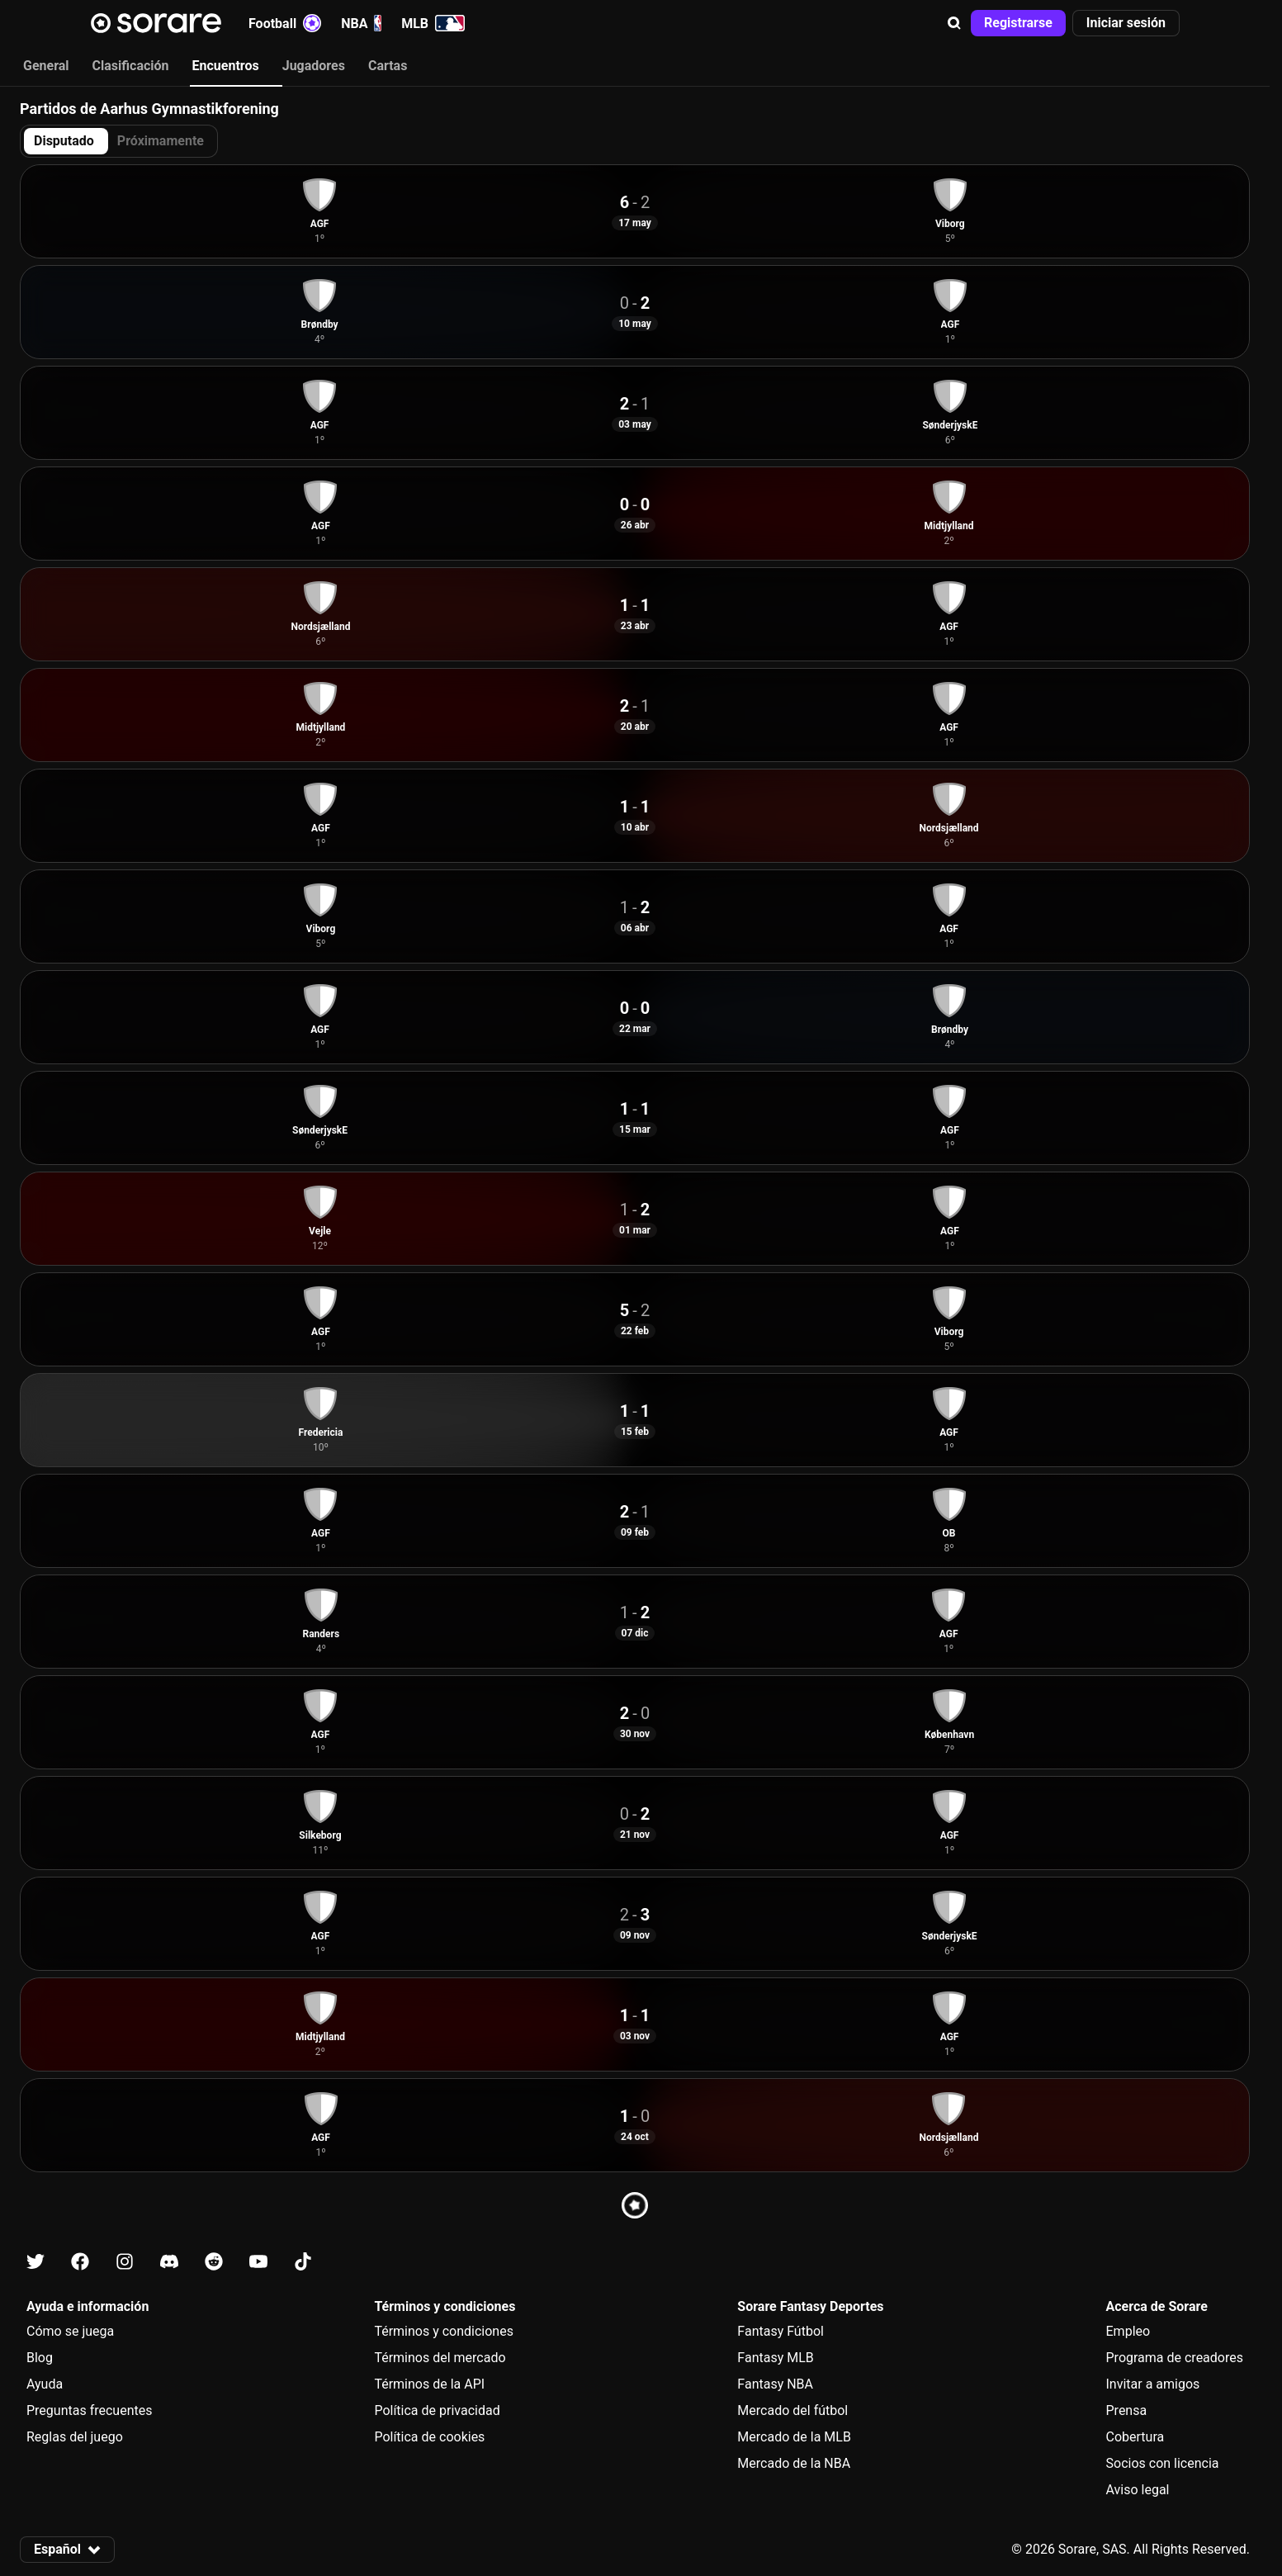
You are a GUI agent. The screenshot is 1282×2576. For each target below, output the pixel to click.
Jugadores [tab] (313, 65)
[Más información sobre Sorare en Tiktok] (303, 2262)
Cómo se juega (70, 2331)
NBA (361, 23)
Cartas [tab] (387, 65)
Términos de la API (429, 2384)
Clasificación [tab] (130, 65)
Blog (39, 2357)
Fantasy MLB (775, 2357)
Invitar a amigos (1153, 2384)
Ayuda (44, 2384)
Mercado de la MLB (794, 2437)
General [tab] (46, 65)
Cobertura (1135, 2437)
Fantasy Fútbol (780, 2331)
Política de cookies (429, 2437)
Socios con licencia (1162, 2463)
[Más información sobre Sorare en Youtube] (258, 2262)
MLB (433, 23)
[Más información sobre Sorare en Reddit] (213, 2262)
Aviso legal (1138, 2490)
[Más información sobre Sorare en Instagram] (124, 2262)
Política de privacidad (436, 2410)
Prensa (1126, 2410)
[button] (954, 23)
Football (284, 23)
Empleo (1128, 2331)
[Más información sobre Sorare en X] (35, 2262)
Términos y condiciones (443, 2331)
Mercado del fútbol (792, 2410)
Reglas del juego (74, 2437)
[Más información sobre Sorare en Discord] (169, 2262)
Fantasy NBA (775, 2384)
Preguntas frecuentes (89, 2410)
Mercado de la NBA (793, 2463)
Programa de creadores (1174, 2357)
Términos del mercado (439, 2357)
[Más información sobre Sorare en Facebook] (80, 2262)
